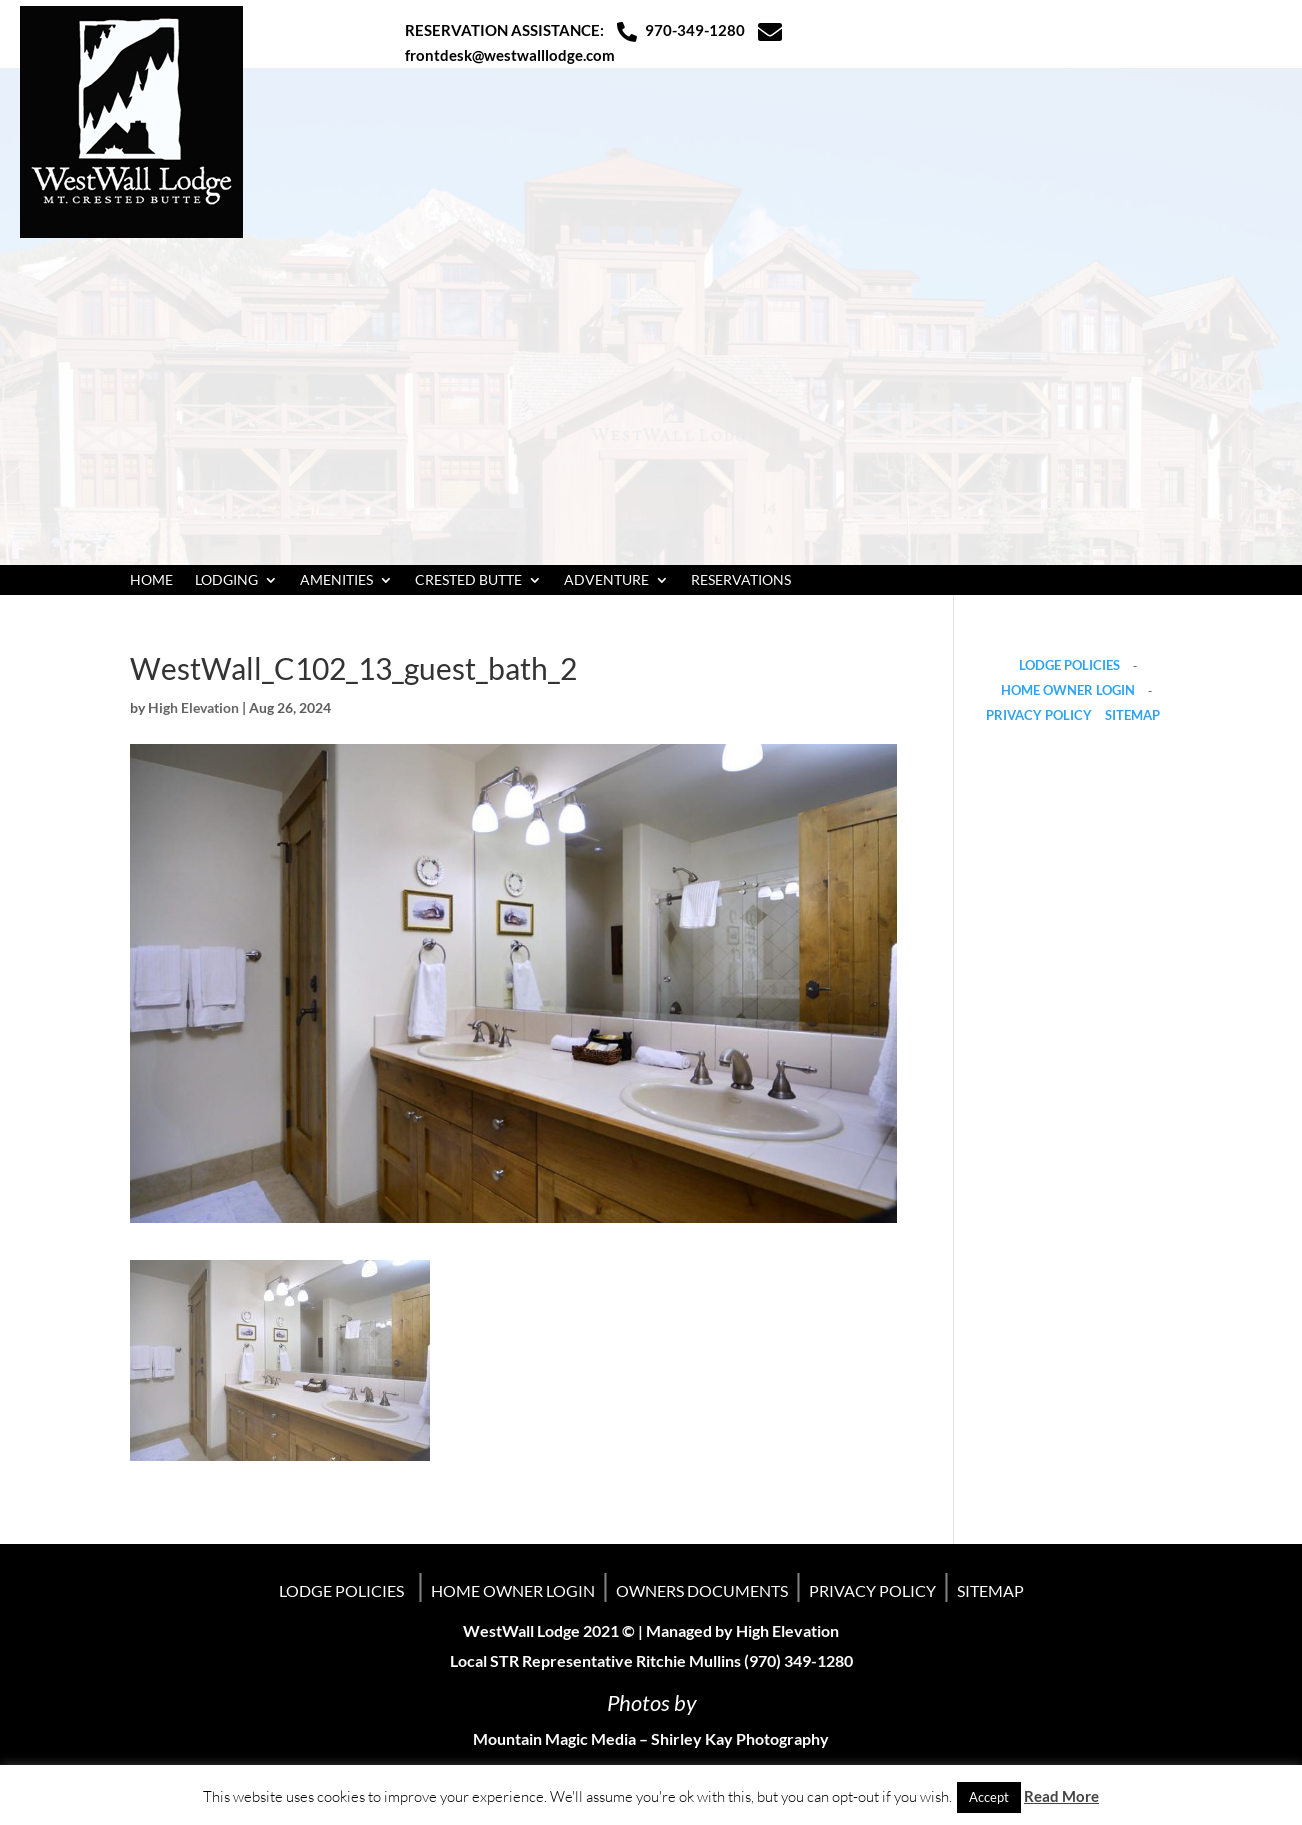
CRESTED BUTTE (468, 580)
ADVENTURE (606, 580)
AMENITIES (336, 580)
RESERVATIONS (741, 580)
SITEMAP (1132, 715)
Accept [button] (989, 1797)
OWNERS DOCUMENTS (702, 1590)
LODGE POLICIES (1069, 665)
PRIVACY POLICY (1039, 715)
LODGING (226, 580)
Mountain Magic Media (554, 1738)
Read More (1061, 1796)
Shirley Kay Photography (740, 1738)
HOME (151, 580)
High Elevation (193, 707)
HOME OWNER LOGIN (1068, 690)
